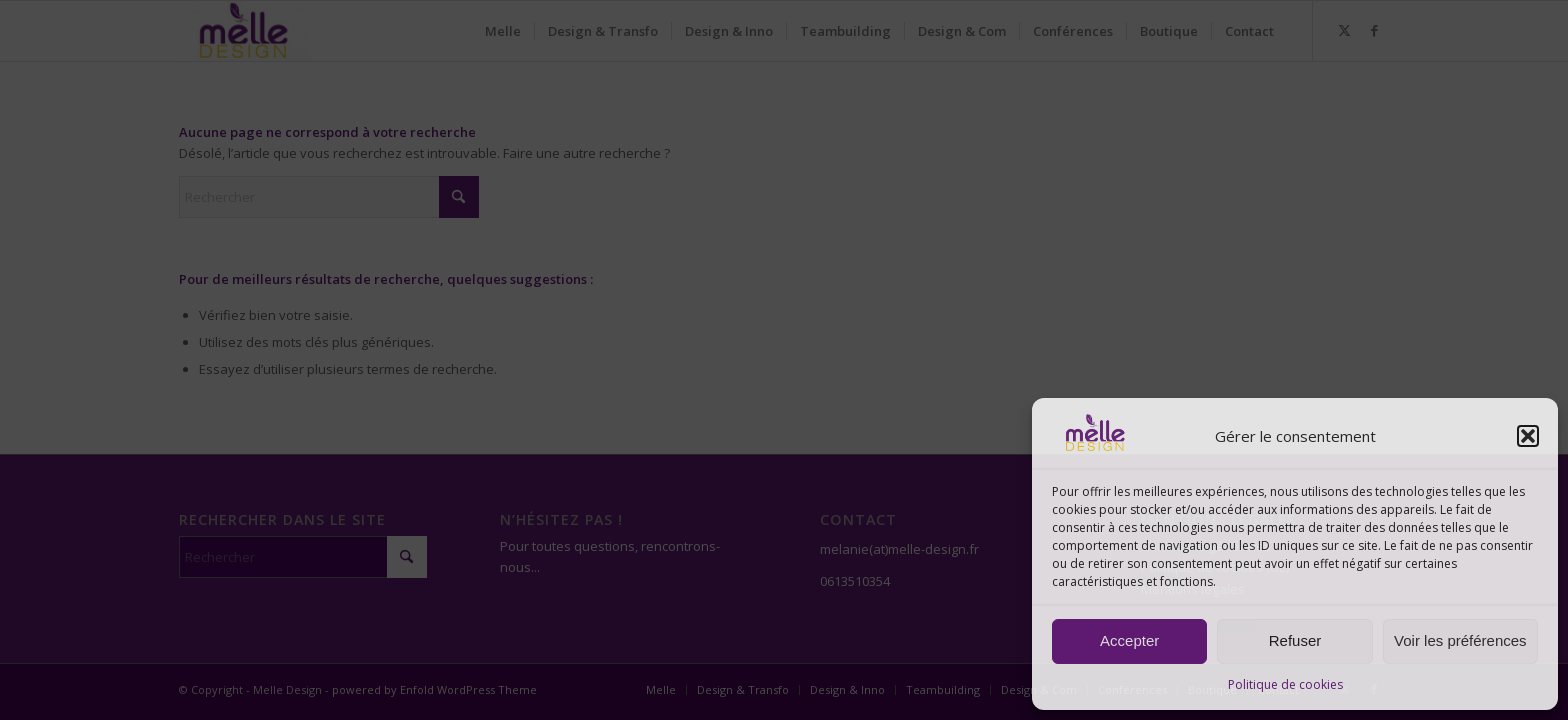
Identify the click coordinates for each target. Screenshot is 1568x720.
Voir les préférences (1460, 640)
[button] (1528, 436)
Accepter (1129, 640)
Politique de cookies (1285, 684)
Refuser (1295, 640)
